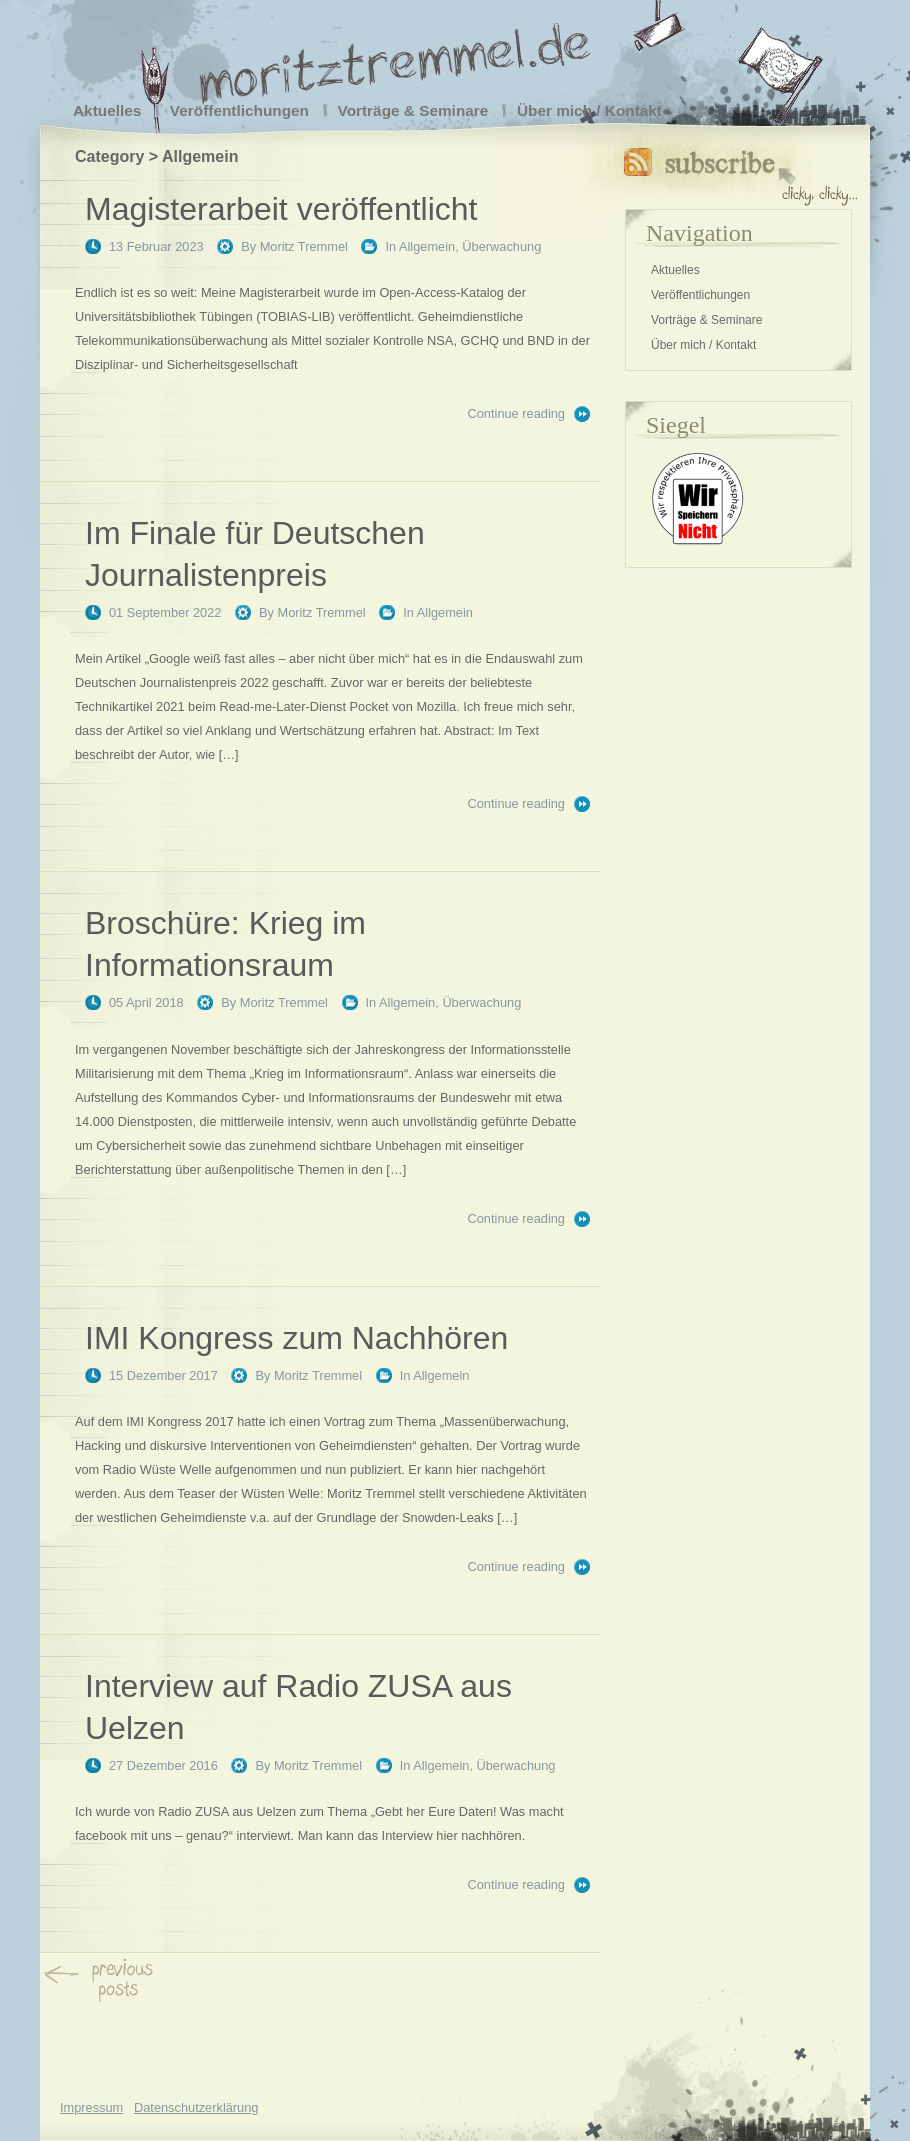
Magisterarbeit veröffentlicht (281, 209)
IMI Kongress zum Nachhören (296, 1338)
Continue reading (516, 413)
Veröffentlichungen (239, 110)
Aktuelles (107, 110)
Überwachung (501, 246)
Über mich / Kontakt (589, 110)
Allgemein (427, 246)
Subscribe (740, 172)
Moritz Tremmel (304, 246)
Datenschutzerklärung (196, 2107)
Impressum (91, 2107)
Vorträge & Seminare (413, 110)
